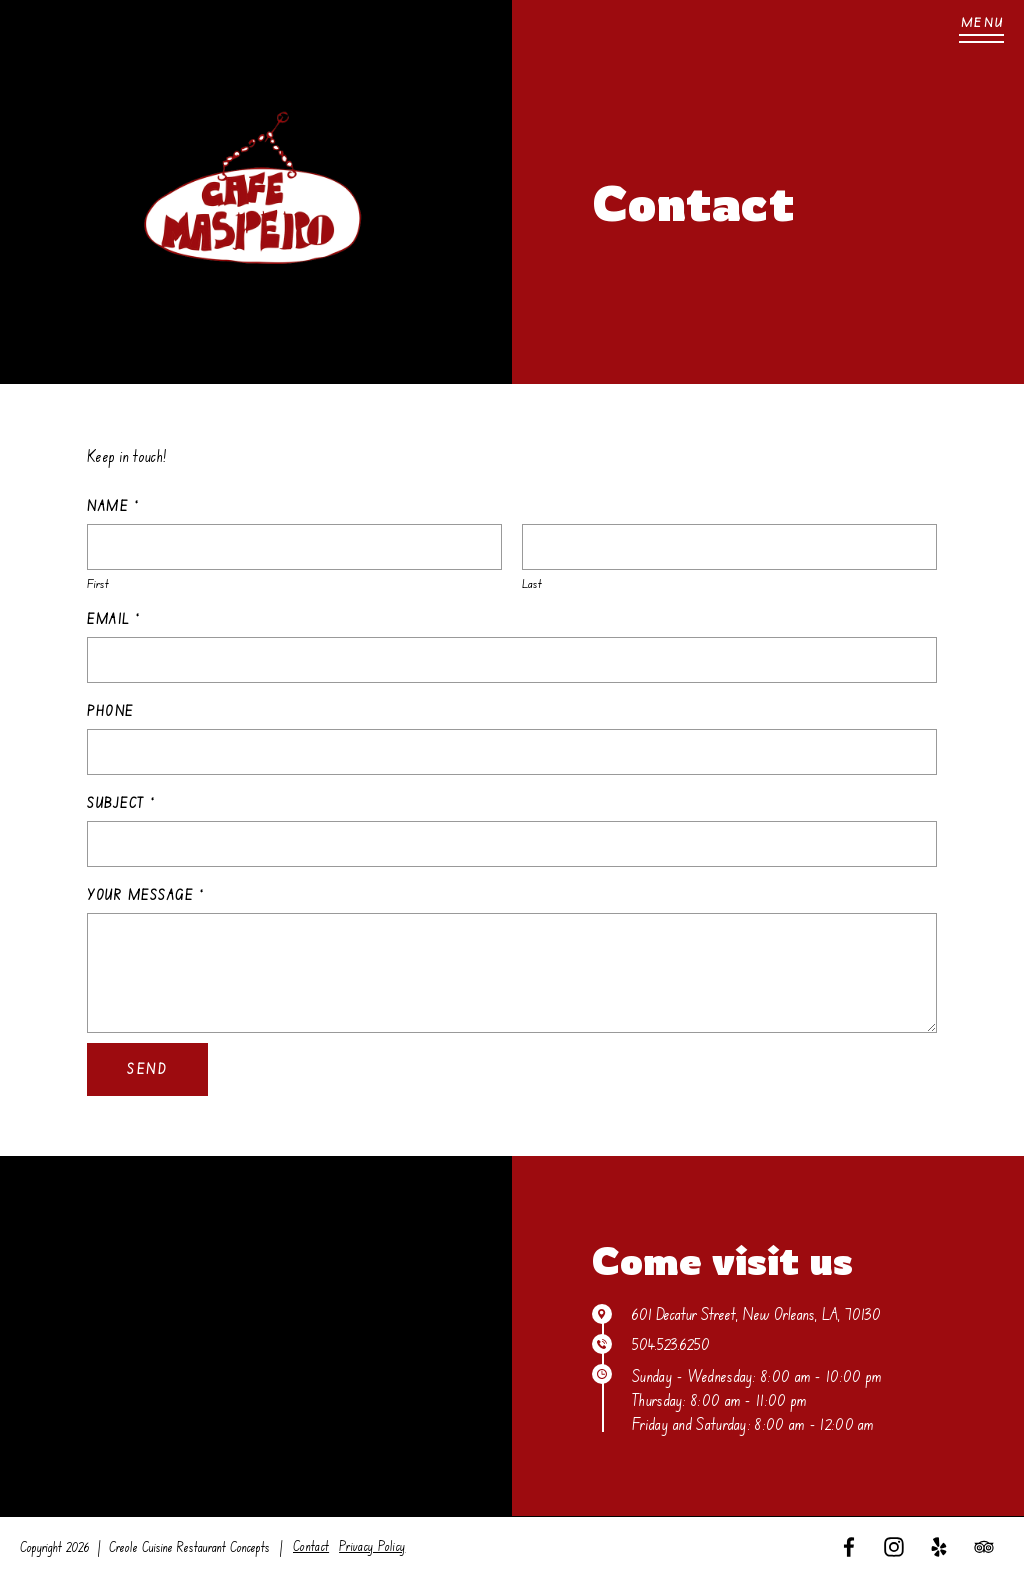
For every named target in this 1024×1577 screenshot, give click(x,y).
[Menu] (981, 30)
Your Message (145, 895)
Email (113, 619)
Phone (110, 711)
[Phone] (512, 752)
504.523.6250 (671, 1344)
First (98, 583)
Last (532, 583)
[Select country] (94, 752)
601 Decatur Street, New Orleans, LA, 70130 (756, 1314)
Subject (121, 803)
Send (147, 1069)
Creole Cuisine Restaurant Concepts (189, 1547)
